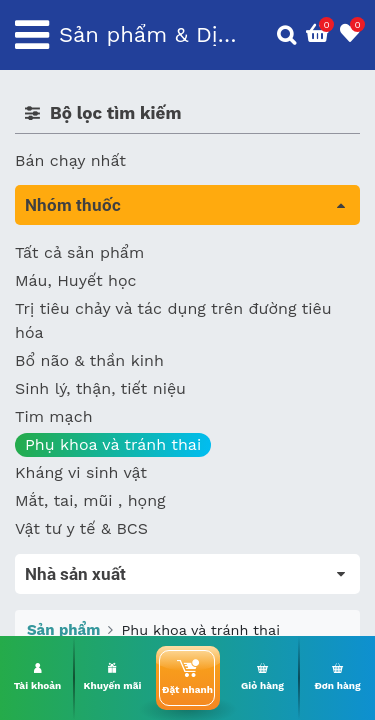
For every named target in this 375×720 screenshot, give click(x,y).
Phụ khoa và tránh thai (113, 444)
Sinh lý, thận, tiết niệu (100, 388)
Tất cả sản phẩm (79, 252)
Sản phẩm (63, 630)
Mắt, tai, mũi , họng (90, 500)
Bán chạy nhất (70, 160)
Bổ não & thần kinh (89, 360)
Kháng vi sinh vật (81, 472)
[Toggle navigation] (32, 35)
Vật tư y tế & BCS (81, 528)
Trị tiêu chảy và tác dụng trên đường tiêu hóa (173, 320)
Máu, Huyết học (76, 280)
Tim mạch (54, 416)
